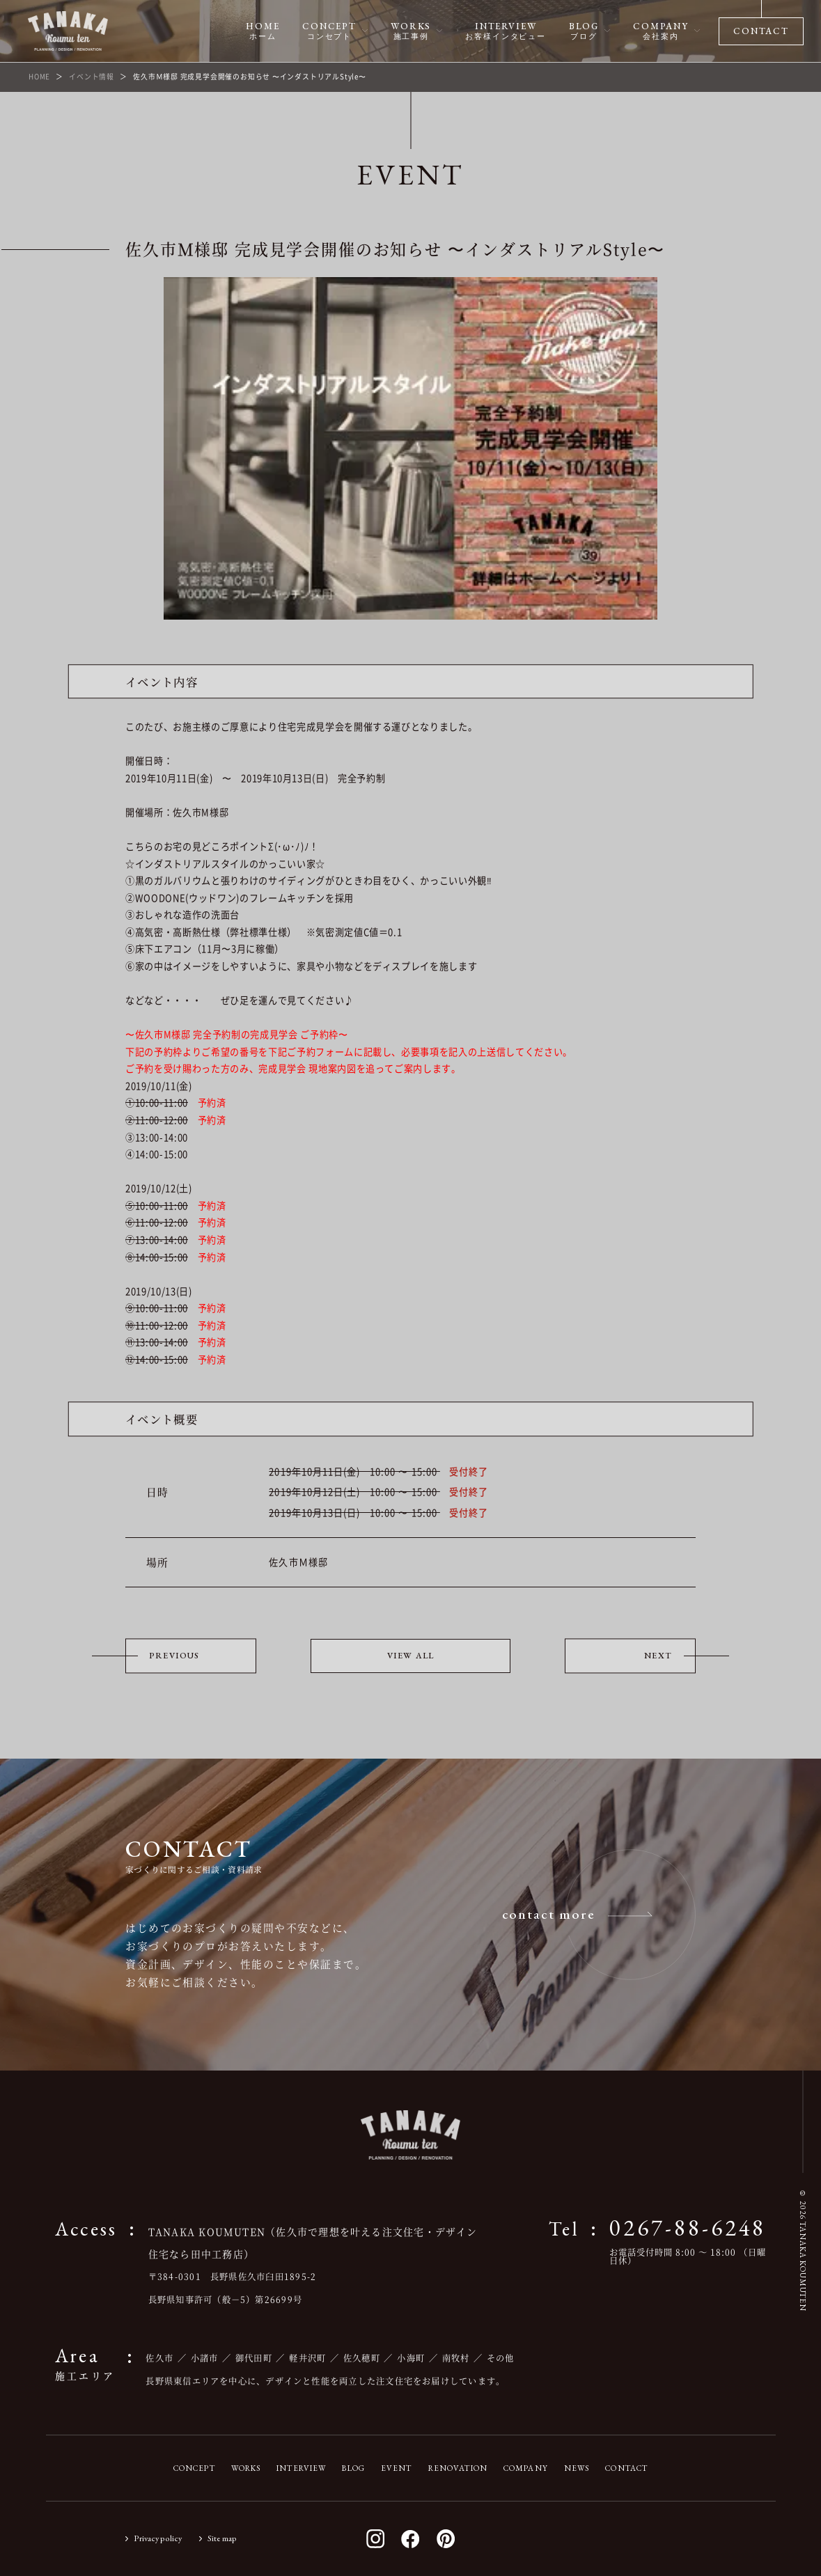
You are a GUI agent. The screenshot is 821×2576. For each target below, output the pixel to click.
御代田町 (253, 2358)
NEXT (658, 1655)
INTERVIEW (301, 2468)
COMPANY (525, 2468)
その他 (501, 2358)
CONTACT (626, 2468)
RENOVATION (457, 2468)
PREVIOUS (174, 1655)
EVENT (396, 2468)
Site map (222, 2538)
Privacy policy (158, 2538)
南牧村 (456, 2358)
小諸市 (205, 2358)
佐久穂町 (361, 2358)
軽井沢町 (307, 2358)
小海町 (411, 2358)
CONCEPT (194, 2468)
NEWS (577, 2468)
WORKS (246, 2468)
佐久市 (159, 2358)
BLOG (353, 2468)
